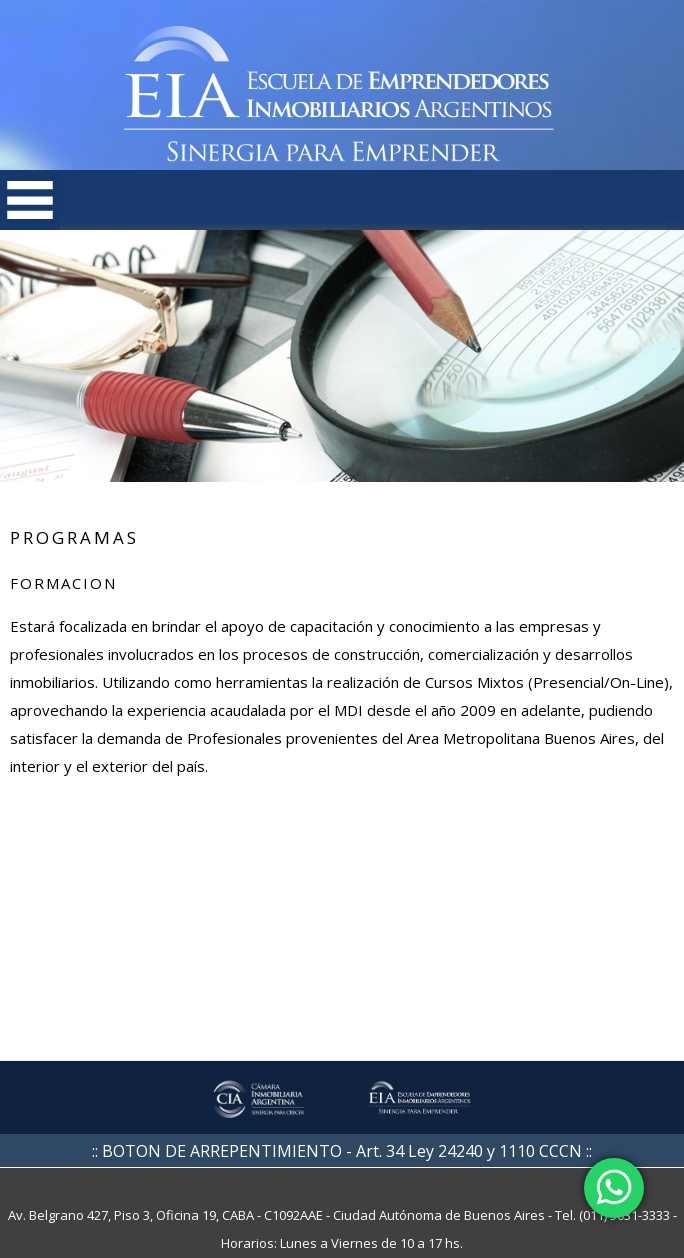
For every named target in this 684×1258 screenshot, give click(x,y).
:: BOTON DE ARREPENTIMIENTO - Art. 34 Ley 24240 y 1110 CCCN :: (342, 1151)
